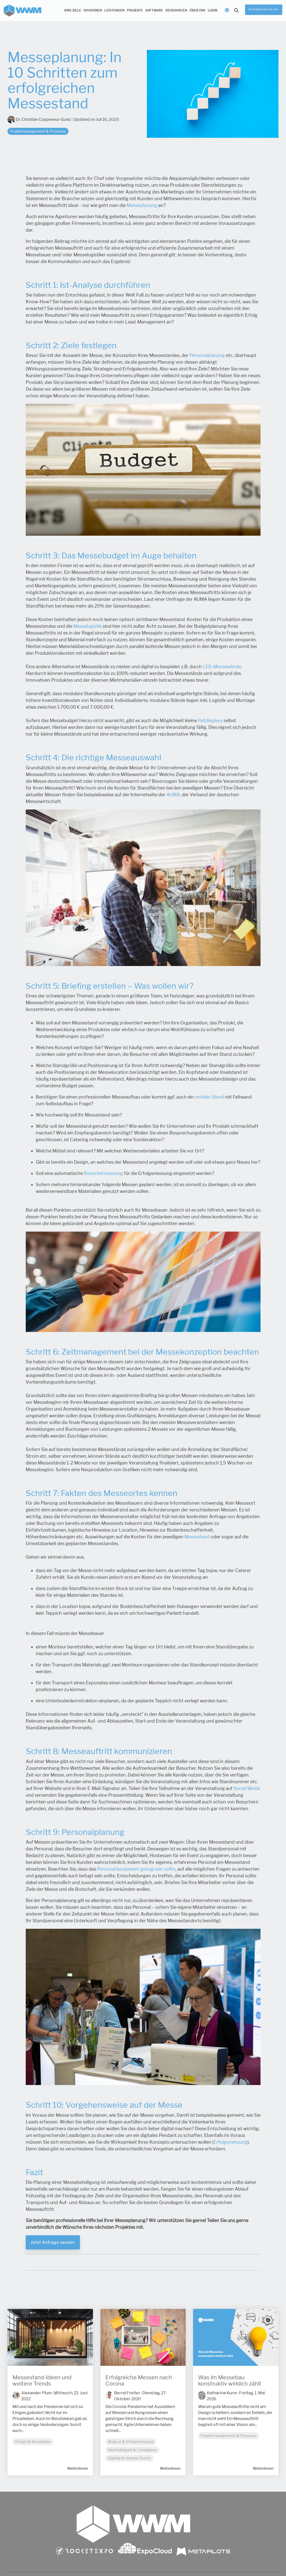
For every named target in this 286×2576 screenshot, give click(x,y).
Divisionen (93, 10)
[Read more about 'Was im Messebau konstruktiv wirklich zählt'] (236, 2337)
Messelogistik (87, 626)
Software (154, 10)
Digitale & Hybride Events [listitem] (129, 2458)
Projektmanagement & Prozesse (38, 131)
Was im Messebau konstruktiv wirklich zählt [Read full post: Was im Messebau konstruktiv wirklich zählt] (230, 2380)
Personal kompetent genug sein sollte (136, 1869)
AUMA (173, 795)
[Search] (236, 10)
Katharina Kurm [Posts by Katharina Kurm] (222, 2392)
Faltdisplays (211, 720)
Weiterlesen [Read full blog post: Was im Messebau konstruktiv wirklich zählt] (263, 2468)
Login (212, 10)
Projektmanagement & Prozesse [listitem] (229, 2435)
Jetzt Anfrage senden (53, 2242)
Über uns (197, 10)
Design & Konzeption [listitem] (33, 2441)
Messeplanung (142, 205)
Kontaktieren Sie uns (264, 9)
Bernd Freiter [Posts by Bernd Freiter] (127, 2392)
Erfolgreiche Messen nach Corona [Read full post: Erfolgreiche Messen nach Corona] (138, 2380)
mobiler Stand (209, 1097)
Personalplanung (207, 355)
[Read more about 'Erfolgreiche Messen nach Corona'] (143, 2337)
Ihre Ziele (72, 10)
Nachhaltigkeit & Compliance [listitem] (132, 2450)
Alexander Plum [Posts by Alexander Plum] (36, 2392)
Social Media (247, 1788)
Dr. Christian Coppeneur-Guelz (39, 119)
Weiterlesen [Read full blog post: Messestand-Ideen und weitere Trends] (77, 2468)
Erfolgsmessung (231, 2142)
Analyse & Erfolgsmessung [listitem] (131, 2441)
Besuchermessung (103, 1173)
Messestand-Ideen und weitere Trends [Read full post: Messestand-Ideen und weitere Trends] (41, 2380)
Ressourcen (176, 10)
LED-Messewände (222, 666)
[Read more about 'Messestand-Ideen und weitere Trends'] (50, 2337)
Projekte (135, 10)
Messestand (197, 1537)
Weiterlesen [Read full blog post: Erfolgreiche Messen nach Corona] (170, 2468)
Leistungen (114, 10)
